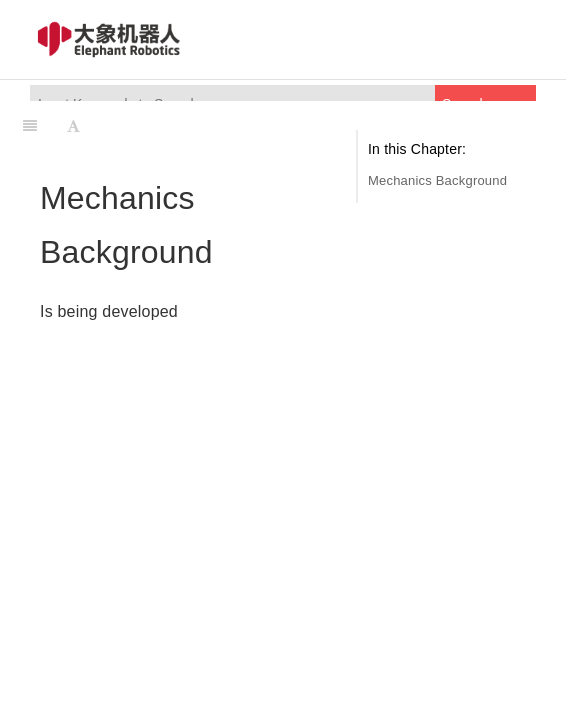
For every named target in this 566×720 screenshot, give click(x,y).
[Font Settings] (73, 126)
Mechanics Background (437, 180)
